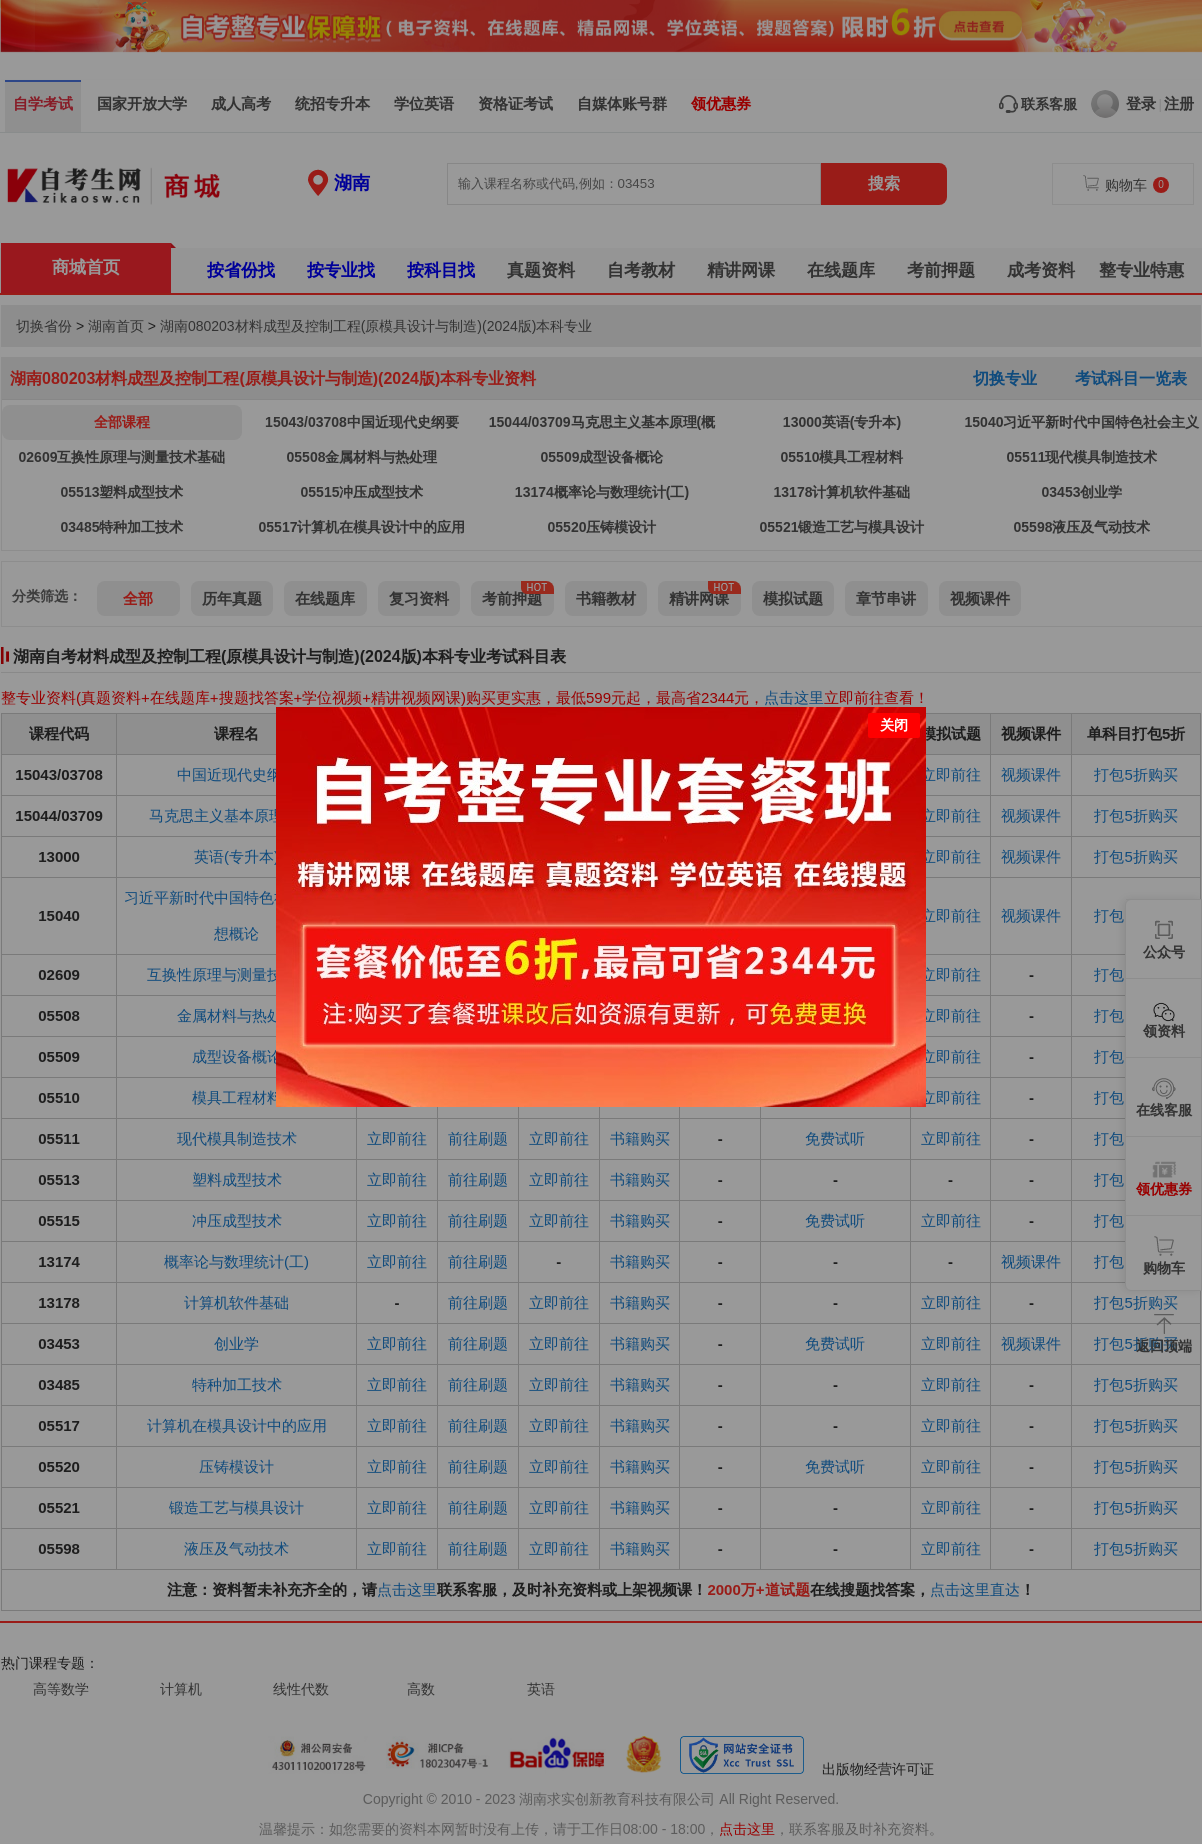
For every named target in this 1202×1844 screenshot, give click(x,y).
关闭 (894, 717)
